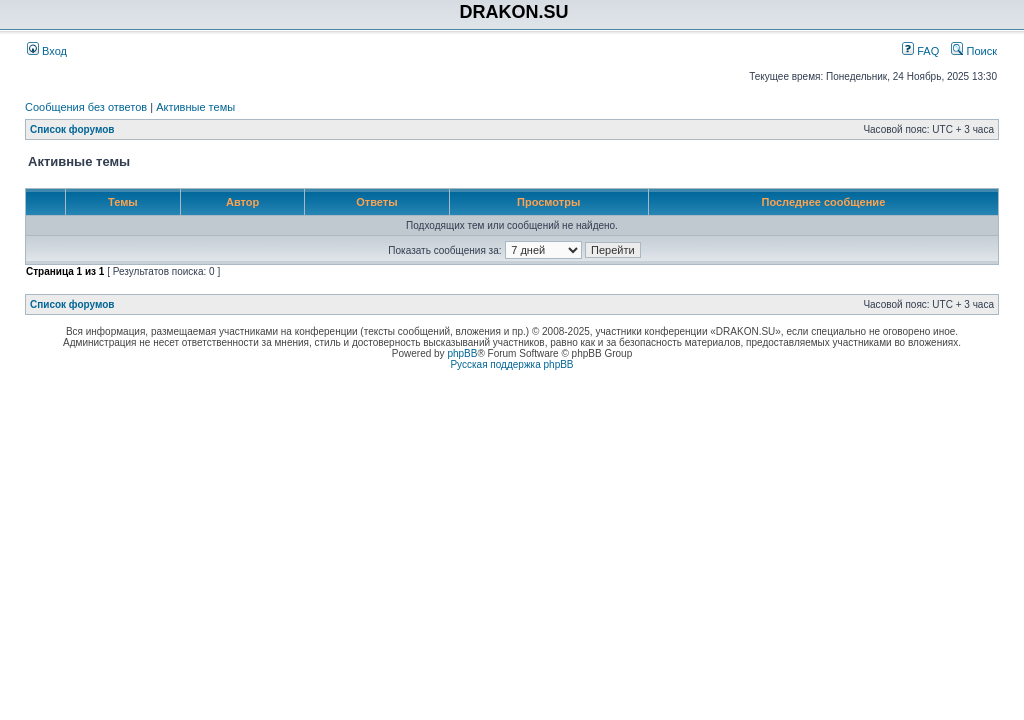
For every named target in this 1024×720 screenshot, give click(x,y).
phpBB (462, 353)
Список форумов (72, 129)
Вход (47, 51)
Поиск (974, 51)
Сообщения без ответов (86, 107)
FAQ (920, 51)
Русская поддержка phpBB (511, 364)
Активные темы (195, 107)
